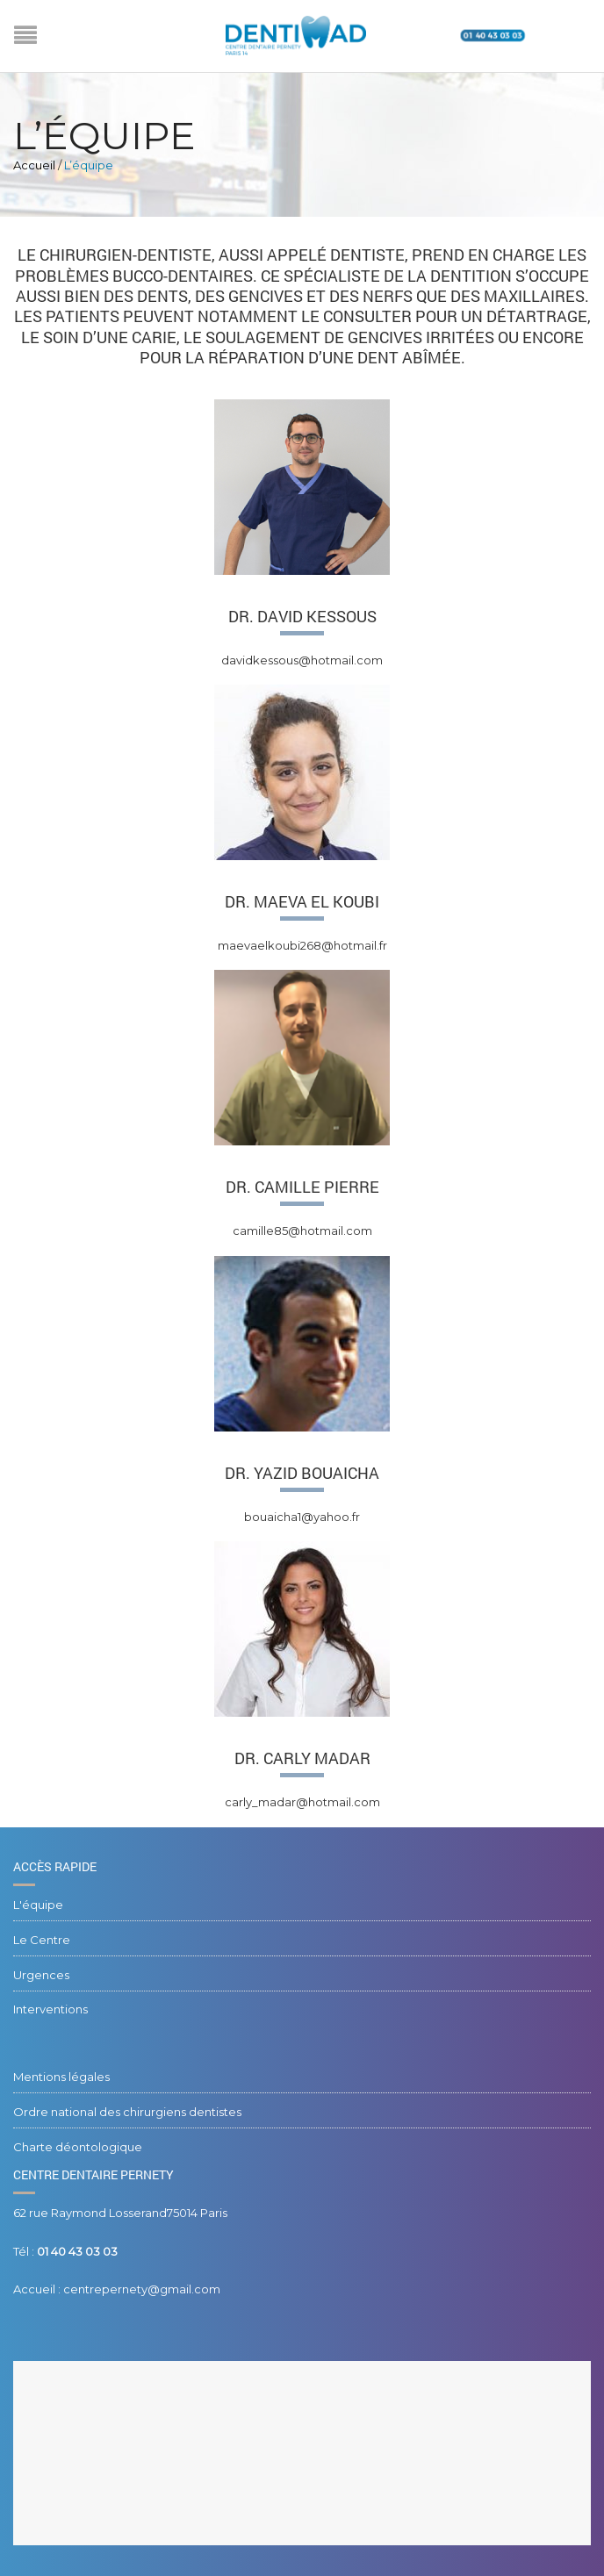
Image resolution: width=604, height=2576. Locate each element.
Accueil (34, 165)
